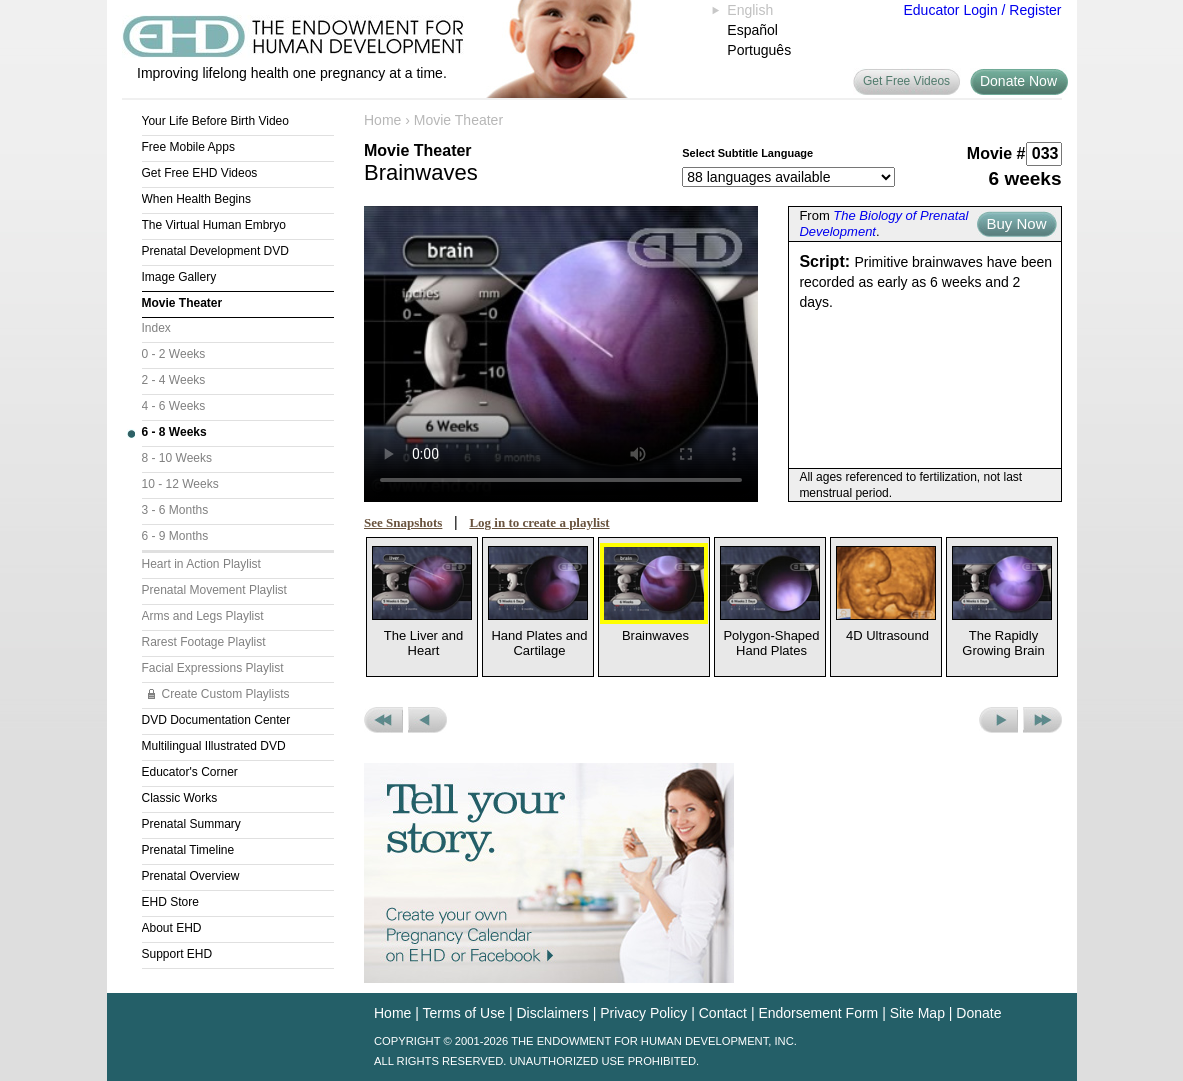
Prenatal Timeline (188, 850)
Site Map (917, 1013)
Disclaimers (552, 1013)
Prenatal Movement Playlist (214, 590)
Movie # (996, 153)
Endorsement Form (818, 1013)
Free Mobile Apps (188, 147)
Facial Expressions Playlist (213, 668)
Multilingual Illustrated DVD (214, 746)
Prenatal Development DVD (215, 251)
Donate (978, 1013)
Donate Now (1018, 81)
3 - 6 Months (175, 510)
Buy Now (1016, 223)
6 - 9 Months (175, 536)
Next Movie (998, 720)
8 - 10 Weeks (177, 458)
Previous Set (383, 720)
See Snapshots (403, 522)
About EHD (172, 928)
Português (759, 50)
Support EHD (177, 954)
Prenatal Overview (191, 876)
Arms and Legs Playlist (203, 616)
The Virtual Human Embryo (214, 225)
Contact (723, 1013)
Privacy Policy (643, 1013)
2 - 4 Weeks (174, 380)
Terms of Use (464, 1013)
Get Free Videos (906, 81)
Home (382, 120)
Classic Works (180, 798)
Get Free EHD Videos (200, 173)
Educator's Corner (190, 772)
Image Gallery (179, 277)
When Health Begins (196, 199)
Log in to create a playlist (539, 522)
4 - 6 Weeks (174, 406)
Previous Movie (427, 720)
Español (752, 30)
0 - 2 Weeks (174, 354)
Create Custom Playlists (226, 694)
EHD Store (170, 902)
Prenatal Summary (191, 824)
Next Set (1042, 720)
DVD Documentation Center (216, 720)
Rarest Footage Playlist (204, 642)
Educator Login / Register (983, 10)
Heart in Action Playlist (201, 564)
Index (156, 328)
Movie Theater (182, 303)
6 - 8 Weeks (174, 432)
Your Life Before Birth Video (215, 121)
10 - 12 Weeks (180, 484)
